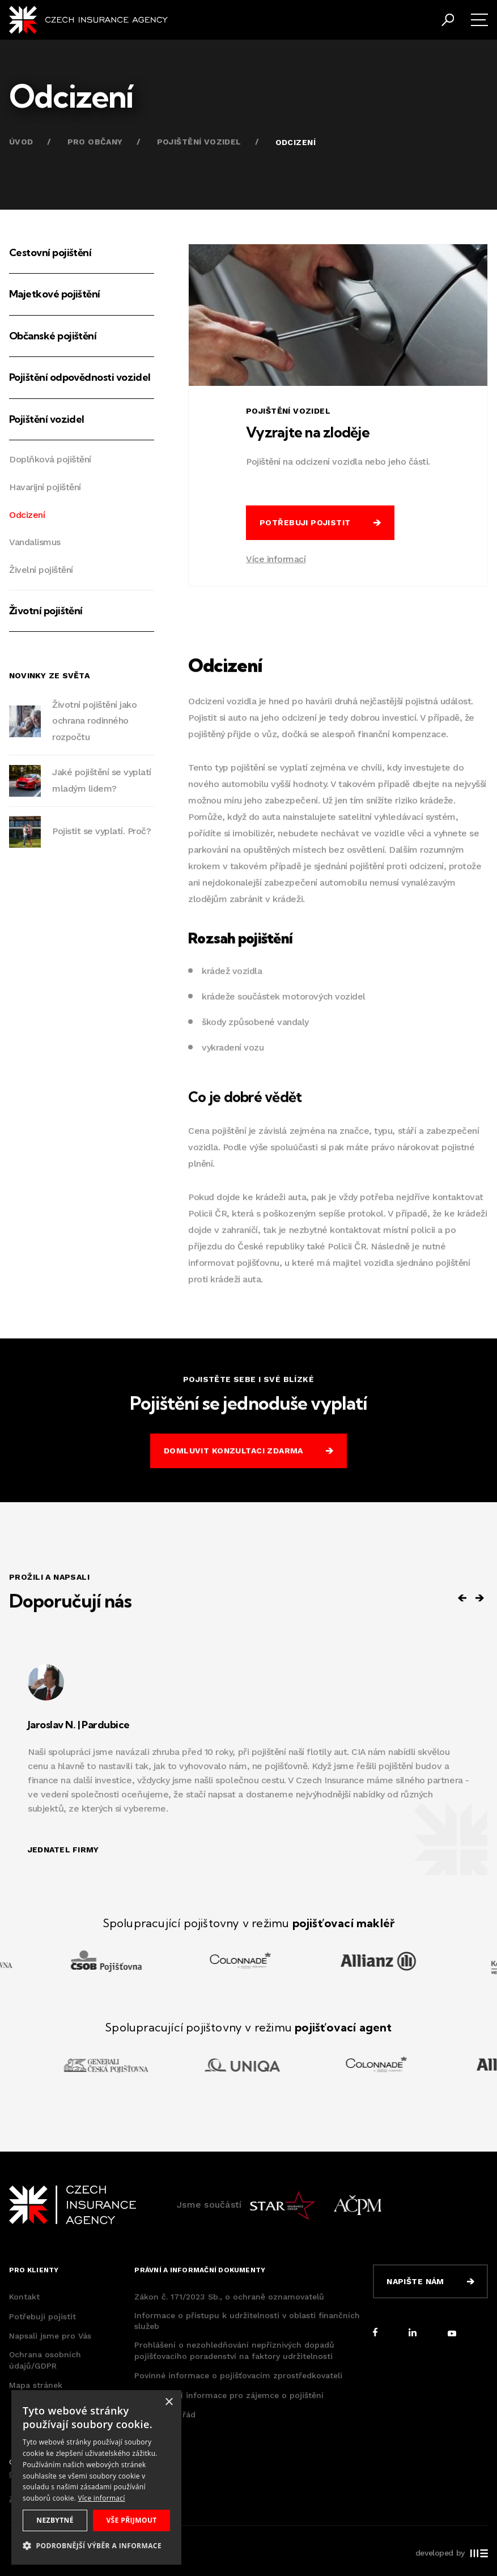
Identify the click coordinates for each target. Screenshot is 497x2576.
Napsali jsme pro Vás (50, 2335)
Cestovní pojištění (50, 252)
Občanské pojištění (52, 335)
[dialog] (96, 2477)
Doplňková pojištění (50, 459)
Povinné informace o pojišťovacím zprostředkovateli (238, 2375)
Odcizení (27, 514)
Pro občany (95, 141)
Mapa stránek (35, 2385)
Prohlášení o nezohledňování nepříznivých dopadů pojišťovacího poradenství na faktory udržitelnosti (234, 2350)
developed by (451, 2552)
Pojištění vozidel (199, 141)
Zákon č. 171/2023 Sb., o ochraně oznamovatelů (229, 2296)
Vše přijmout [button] (131, 2520)
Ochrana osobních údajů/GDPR (45, 2360)
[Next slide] (479, 1597)
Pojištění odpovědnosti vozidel (80, 377)
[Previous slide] (462, 1597)
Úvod (21, 141)
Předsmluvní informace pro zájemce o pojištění (229, 2395)
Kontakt (24, 2296)
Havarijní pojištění (45, 487)
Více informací (275, 559)
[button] (96, 2546)
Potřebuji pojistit (42, 2316)
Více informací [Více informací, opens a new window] (101, 2498)
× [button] (168, 2402)
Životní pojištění (46, 610)
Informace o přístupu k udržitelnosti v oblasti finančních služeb (247, 2321)
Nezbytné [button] (55, 2520)
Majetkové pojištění (54, 293)
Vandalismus (35, 542)
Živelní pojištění (41, 569)
